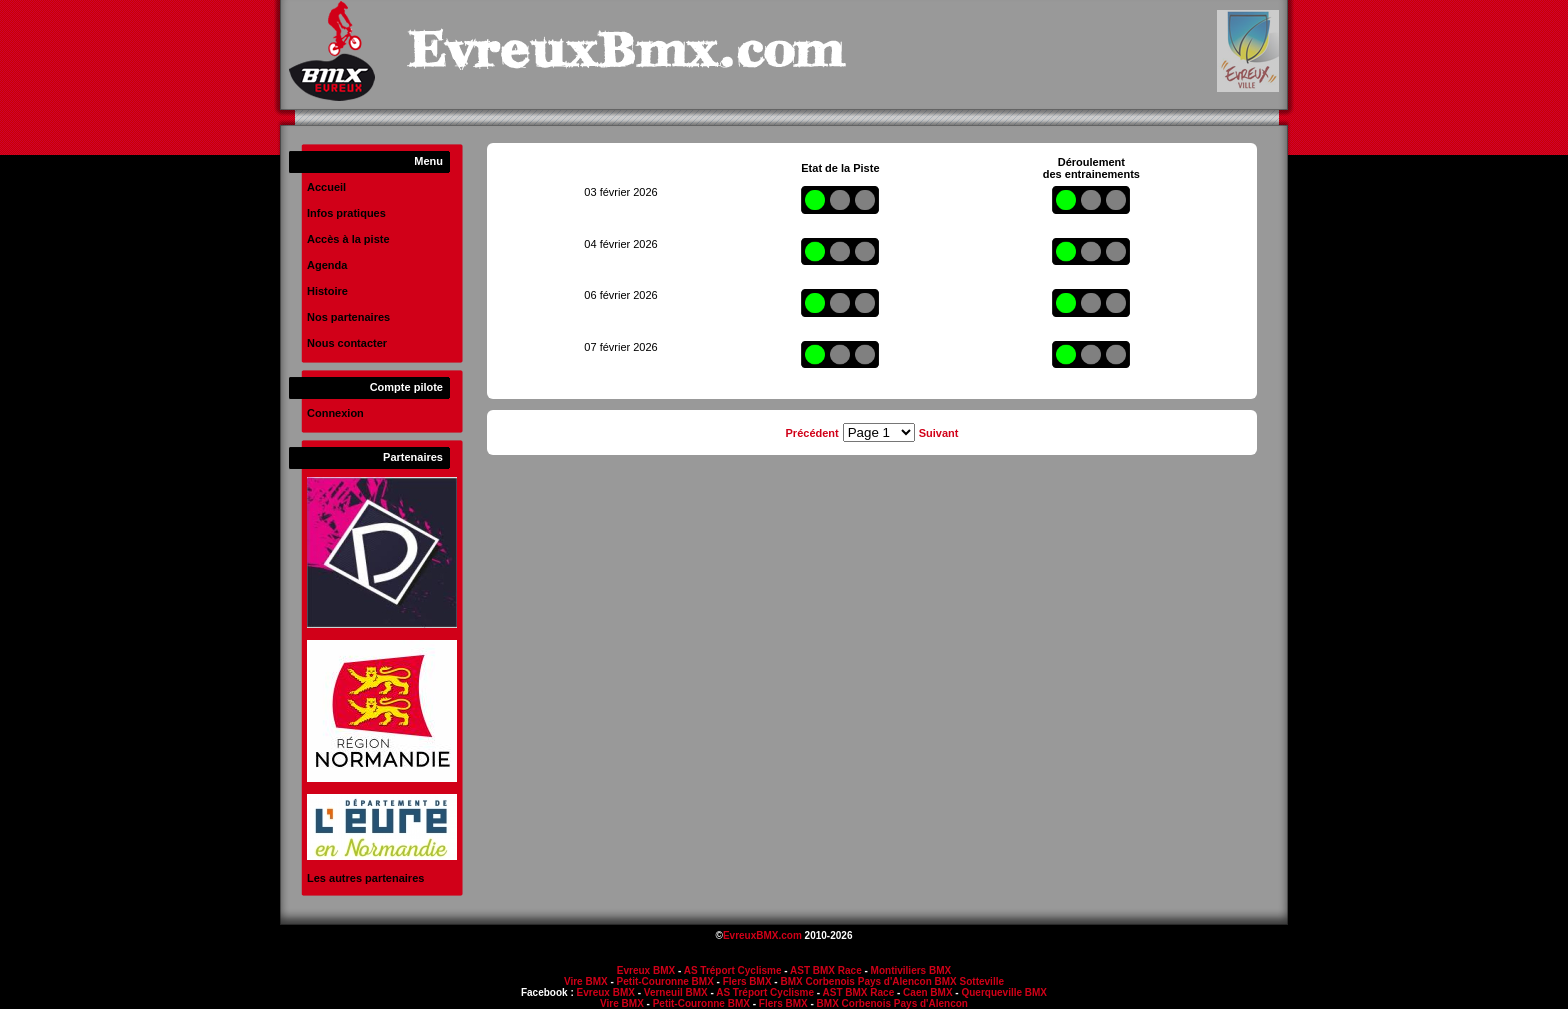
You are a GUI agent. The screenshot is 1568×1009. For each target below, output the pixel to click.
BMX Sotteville (969, 981)
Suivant (939, 433)
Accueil (326, 187)
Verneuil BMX (676, 992)
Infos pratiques (346, 213)
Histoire (327, 291)
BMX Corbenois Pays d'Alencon (855, 981)
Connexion (335, 413)
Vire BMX (586, 981)
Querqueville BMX (1004, 992)
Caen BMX (927, 992)
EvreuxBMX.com (762, 935)
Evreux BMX (646, 970)
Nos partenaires (348, 317)
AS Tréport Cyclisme (733, 970)
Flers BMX (747, 981)
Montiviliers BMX (911, 970)
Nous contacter (347, 343)
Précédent (812, 433)
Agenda (327, 265)
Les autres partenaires (365, 878)
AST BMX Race (826, 970)
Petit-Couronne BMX (665, 981)
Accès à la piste (348, 239)
